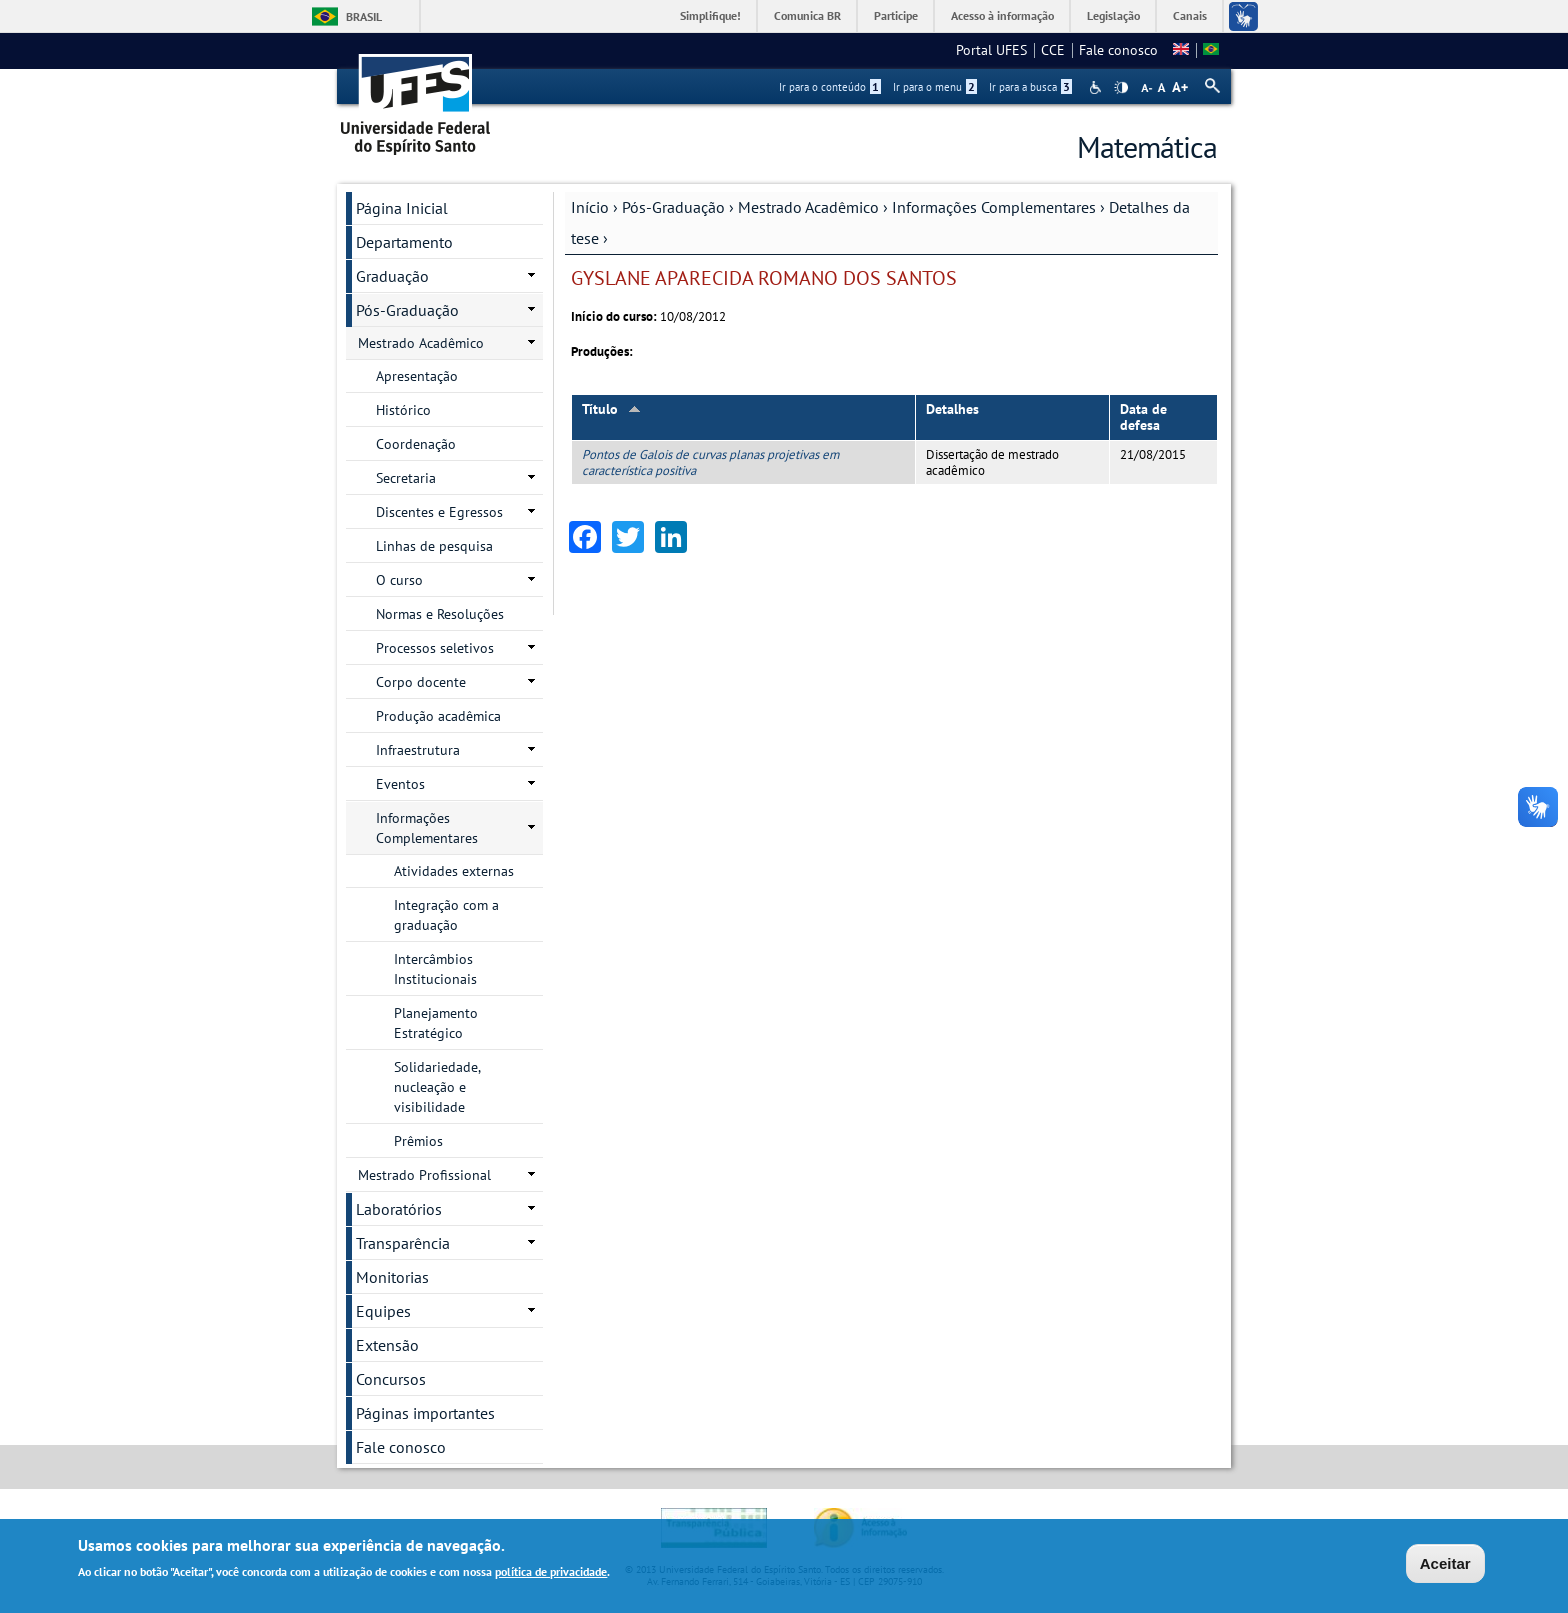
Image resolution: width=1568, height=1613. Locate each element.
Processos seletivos (435, 648)
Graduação (392, 276)
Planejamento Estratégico (436, 1023)
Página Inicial (402, 208)
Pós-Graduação (673, 207)
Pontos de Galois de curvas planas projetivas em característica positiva (710, 462)
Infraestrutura (418, 750)
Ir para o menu (935, 87)
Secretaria (406, 478)
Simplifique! (710, 15)
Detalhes (952, 409)
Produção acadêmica (438, 716)
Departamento (404, 242)
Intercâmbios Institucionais (435, 969)
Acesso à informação (1002, 15)
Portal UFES (991, 50)
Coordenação (416, 444)
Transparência (403, 1243)
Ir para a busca (1030, 87)
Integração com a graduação (446, 915)
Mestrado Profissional (424, 1175)
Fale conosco (1118, 50)
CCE (1053, 50)
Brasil (364, 16)
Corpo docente (421, 682)
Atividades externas (454, 871)
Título (611, 409)
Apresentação (417, 376)
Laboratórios (399, 1209)
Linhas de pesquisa (434, 546)
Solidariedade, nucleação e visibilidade (437, 1087)
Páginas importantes (425, 1413)
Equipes (383, 1311)
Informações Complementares (994, 207)
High (1121, 88)
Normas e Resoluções (440, 614)
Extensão (387, 1345)
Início (590, 207)
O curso (399, 580)
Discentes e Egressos (439, 512)
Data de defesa (1143, 417)
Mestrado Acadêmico (808, 207)
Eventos (400, 784)
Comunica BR (807, 15)
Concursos (391, 1379)
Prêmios (418, 1141)
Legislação (1113, 15)
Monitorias (392, 1277)
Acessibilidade (1097, 87)
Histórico (403, 410)
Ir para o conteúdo (830, 87)
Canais (1190, 15)
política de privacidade (551, 1571)
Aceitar (1445, 1563)
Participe (896, 15)
